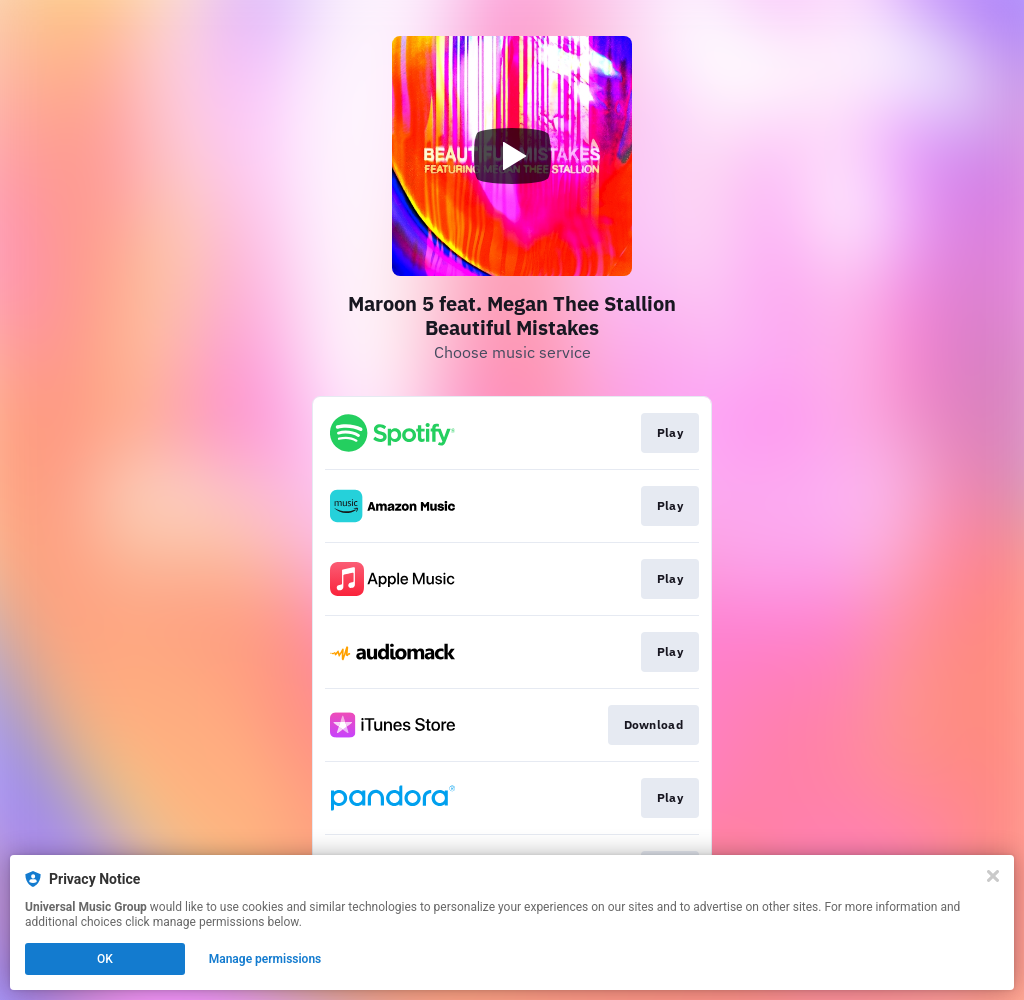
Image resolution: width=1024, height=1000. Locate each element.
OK (105, 959)
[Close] (993, 876)
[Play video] (512, 156)
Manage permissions (265, 959)
